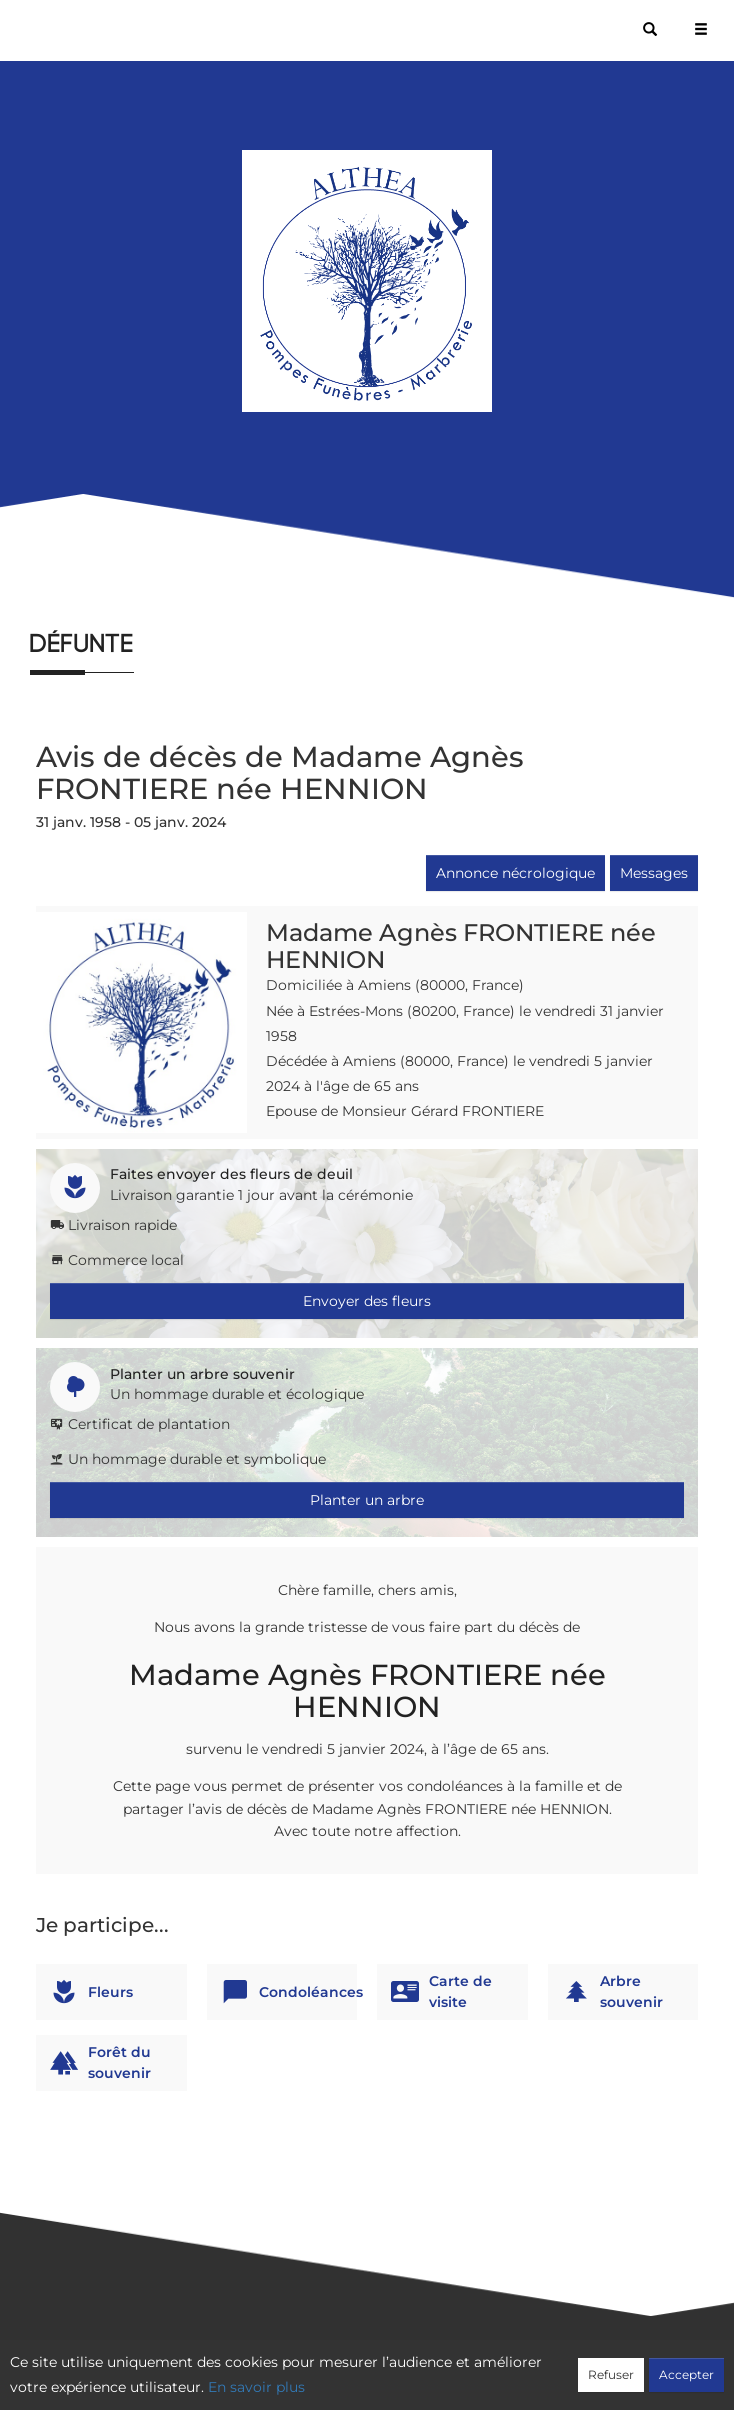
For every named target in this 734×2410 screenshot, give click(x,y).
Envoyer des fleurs (367, 1301)
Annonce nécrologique (515, 873)
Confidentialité (357, 2367)
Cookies (448, 2367)
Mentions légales (548, 2367)
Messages (654, 873)
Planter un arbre (367, 1500)
